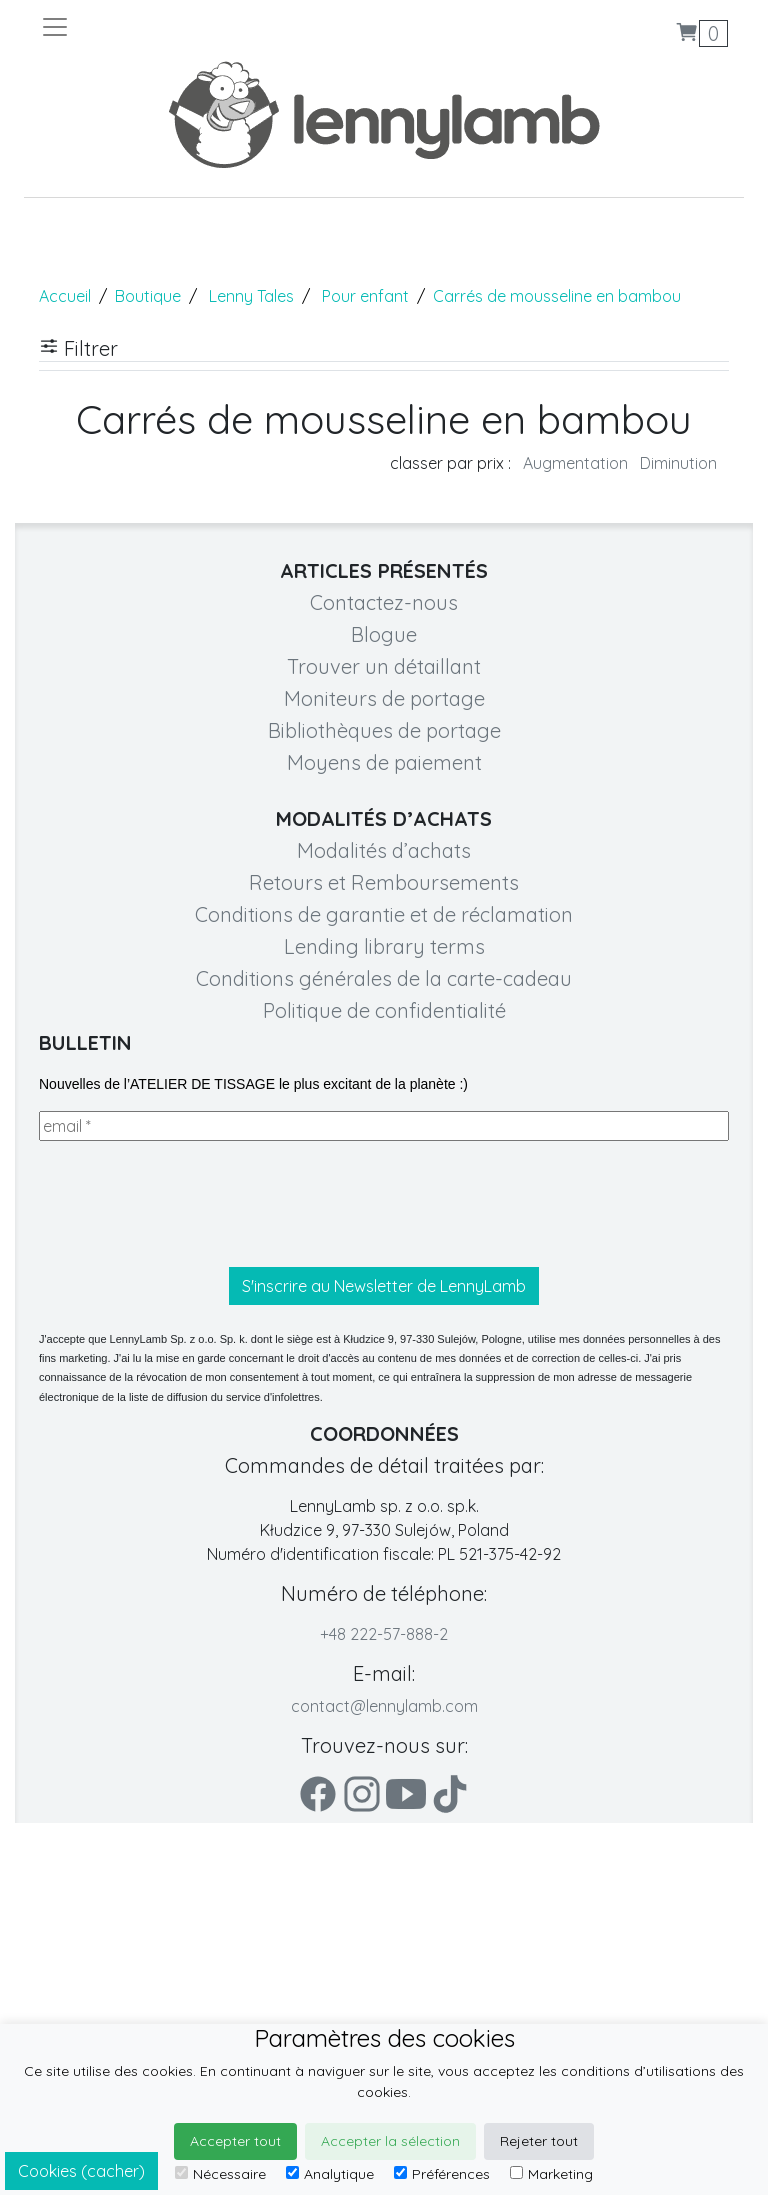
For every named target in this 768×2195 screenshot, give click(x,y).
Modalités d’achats (384, 850)
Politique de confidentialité (384, 1010)
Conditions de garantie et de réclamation (384, 914)
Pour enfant (365, 296)
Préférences (442, 2174)
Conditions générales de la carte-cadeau (384, 978)
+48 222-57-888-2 (384, 1634)
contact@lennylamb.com (384, 1706)
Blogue (384, 634)
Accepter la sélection (390, 2141)
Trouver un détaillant (384, 666)
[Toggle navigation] (212, 27)
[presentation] (191, 1204)
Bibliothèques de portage (384, 730)
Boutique (148, 296)
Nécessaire (220, 2174)
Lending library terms (384, 946)
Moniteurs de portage (384, 698)
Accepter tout (235, 2141)
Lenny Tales (251, 296)
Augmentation (575, 463)
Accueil (65, 296)
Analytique (330, 2174)
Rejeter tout (539, 2141)
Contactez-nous (384, 602)
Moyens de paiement (384, 762)
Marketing (551, 2174)
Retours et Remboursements (384, 882)
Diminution (678, 463)
